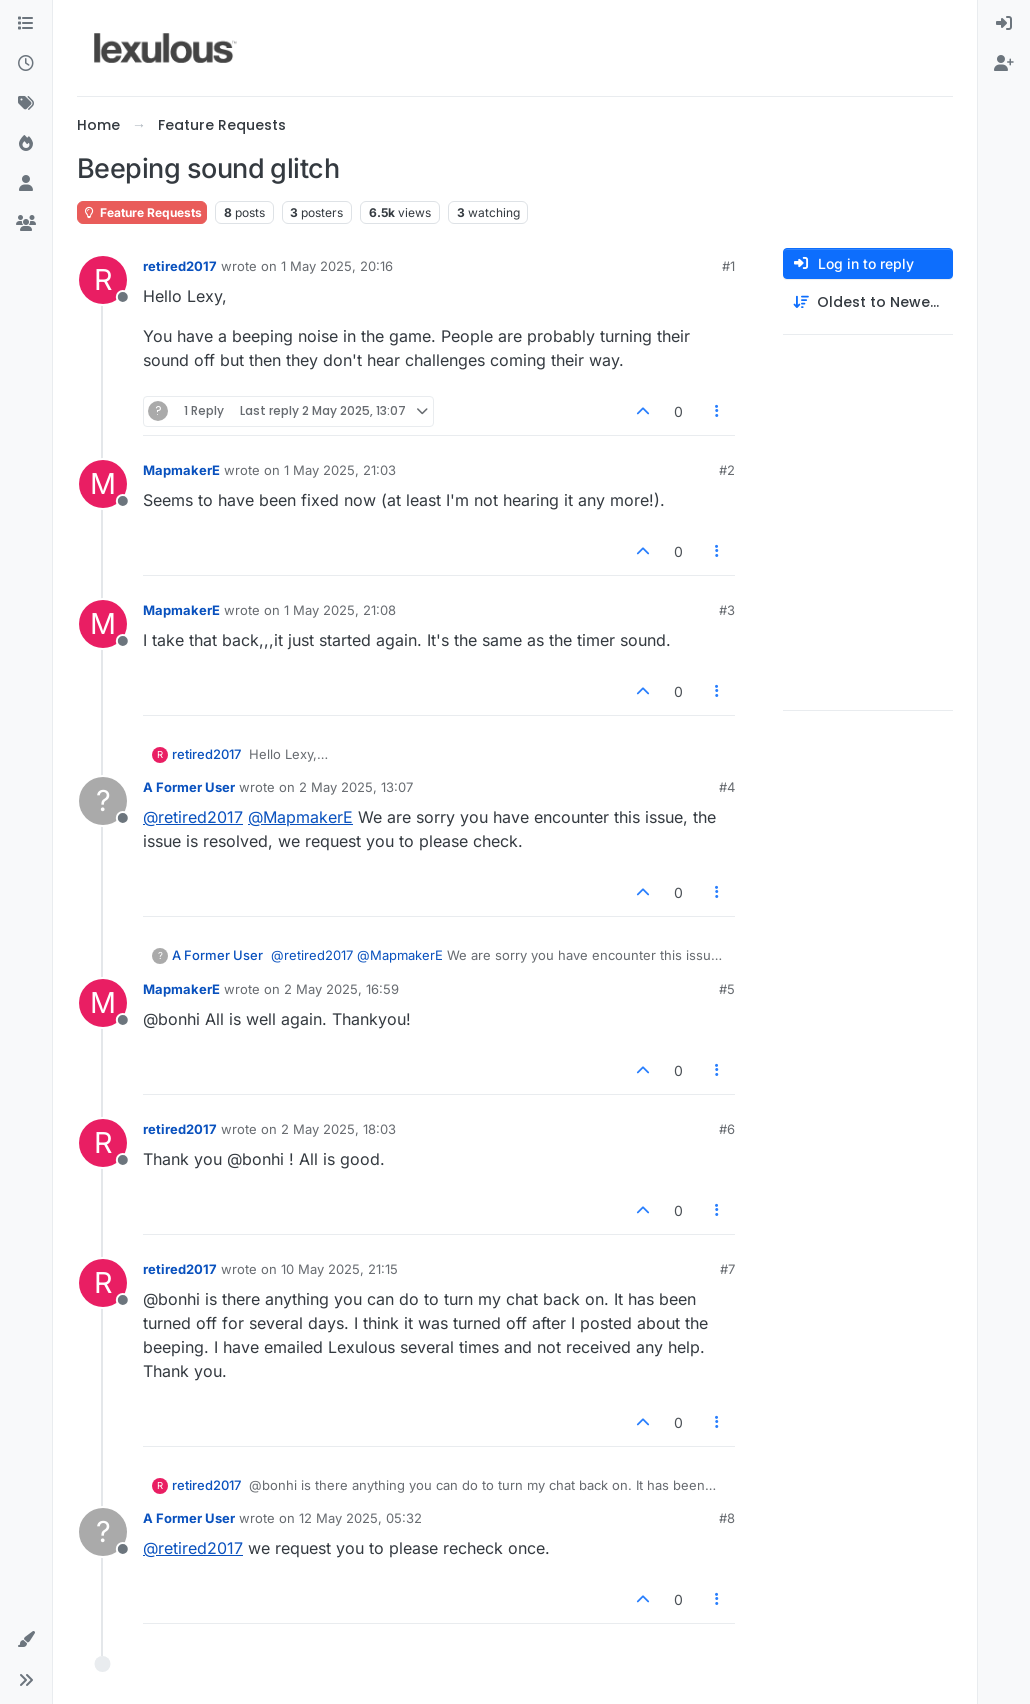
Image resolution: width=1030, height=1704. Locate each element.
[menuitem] (1004, 24)
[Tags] (26, 104)
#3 (727, 610)
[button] (26, 1640)
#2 (727, 470)
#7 (727, 1269)
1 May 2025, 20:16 (337, 266)
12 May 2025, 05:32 (360, 1518)
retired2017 (180, 266)
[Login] (1004, 24)
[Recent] (26, 64)
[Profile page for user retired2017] (103, 280)
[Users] (26, 184)
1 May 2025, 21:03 (340, 470)
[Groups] (26, 224)
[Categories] (26, 24)
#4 (727, 787)
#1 (728, 266)
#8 (727, 1518)
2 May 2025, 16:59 (341, 989)
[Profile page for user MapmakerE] (103, 484)
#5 (727, 989)
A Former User (189, 787)
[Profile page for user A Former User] (103, 801)
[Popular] (26, 144)
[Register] (1004, 64)
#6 (727, 1129)
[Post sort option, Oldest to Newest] (868, 302)
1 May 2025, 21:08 (340, 610)
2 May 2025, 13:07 (356, 787)
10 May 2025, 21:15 (339, 1269)
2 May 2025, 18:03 (338, 1129)
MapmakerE (181, 470)
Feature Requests (142, 212)
